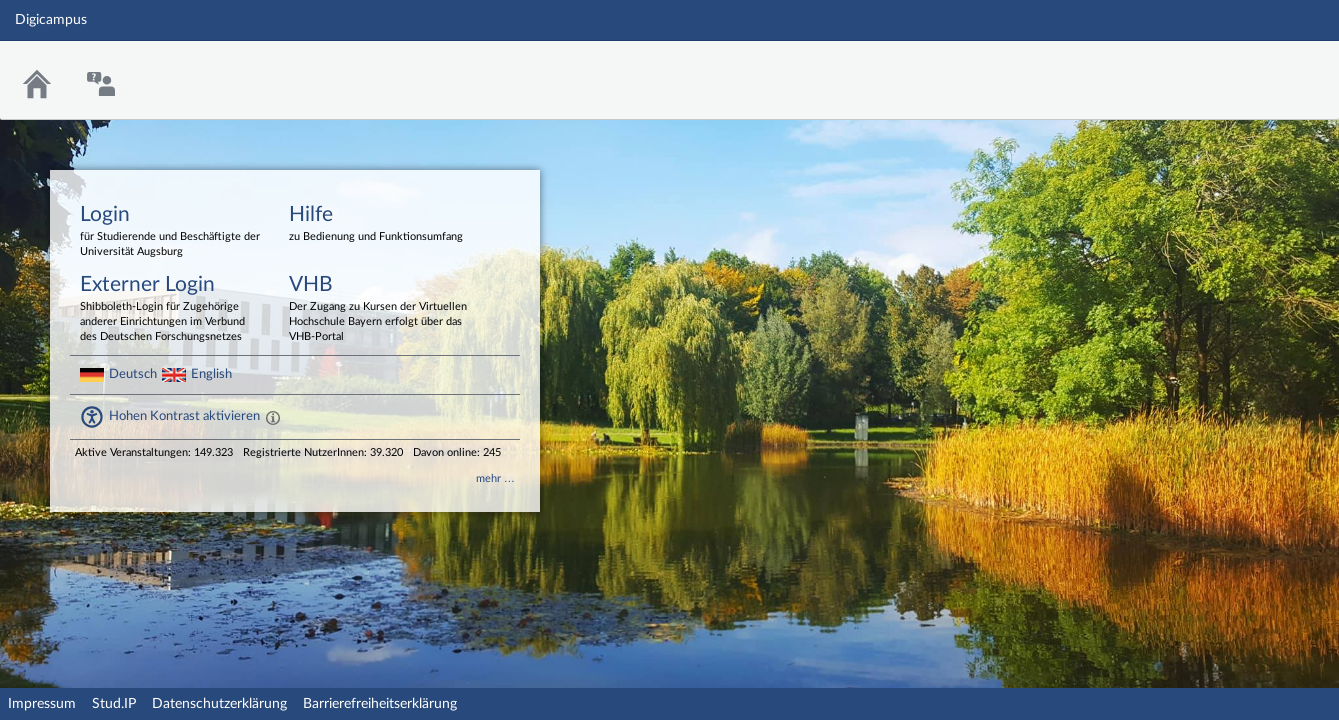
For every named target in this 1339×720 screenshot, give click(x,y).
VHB (379, 309)
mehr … (495, 478)
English (211, 374)
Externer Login (170, 309)
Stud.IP (114, 704)
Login (170, 232)
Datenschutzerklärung (219, 704)
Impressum (42, 704)
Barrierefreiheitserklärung (380, 704)
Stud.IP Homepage (1262, 67)
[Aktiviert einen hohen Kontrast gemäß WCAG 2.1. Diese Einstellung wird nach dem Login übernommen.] (273, 417)
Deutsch (133, 374)
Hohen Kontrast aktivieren (184, 416)
